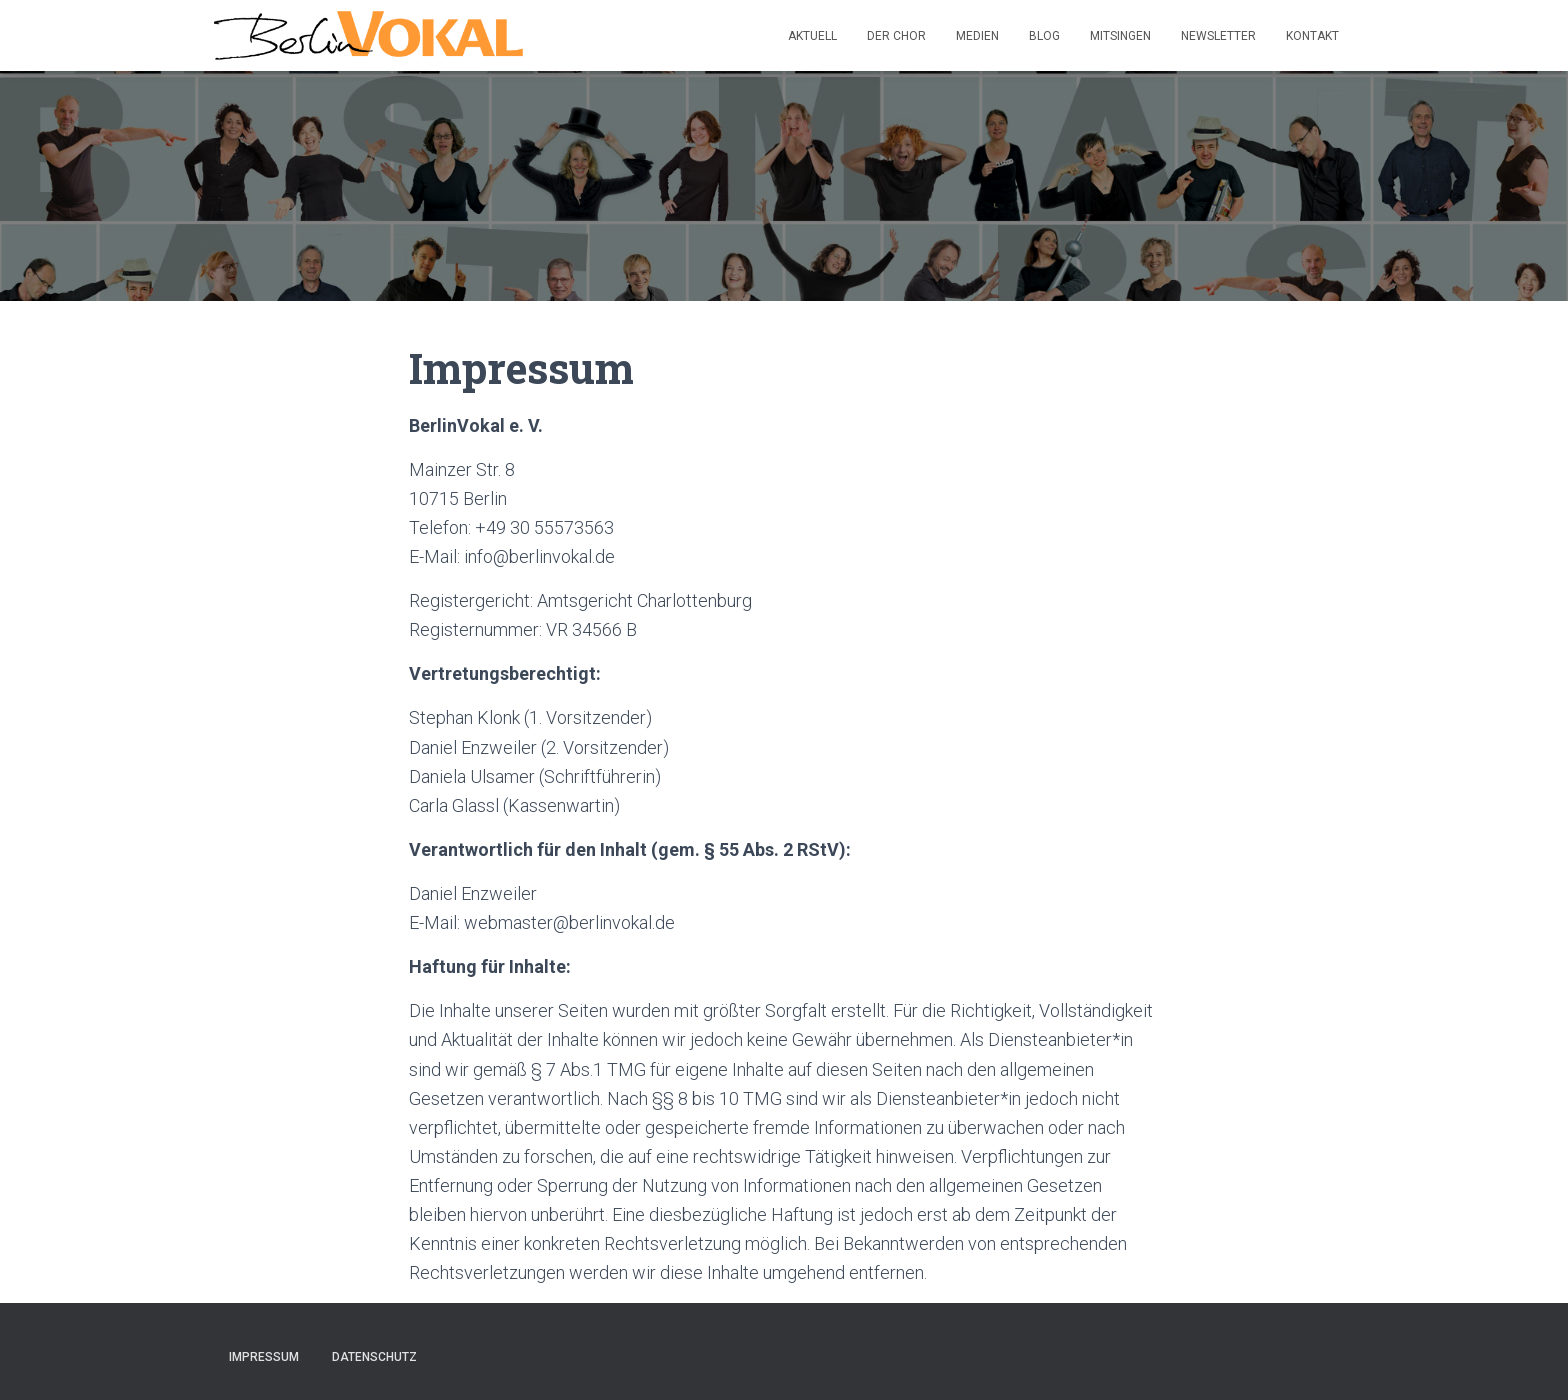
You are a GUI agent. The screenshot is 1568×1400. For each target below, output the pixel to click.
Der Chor (896, 36)
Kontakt (1312, 36)
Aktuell (812, 36)
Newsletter (1218, 36)
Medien (977, 36)
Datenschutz (374, 1357)
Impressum (264, 1357)
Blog (1044, 36)
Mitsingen (1120, 36)
